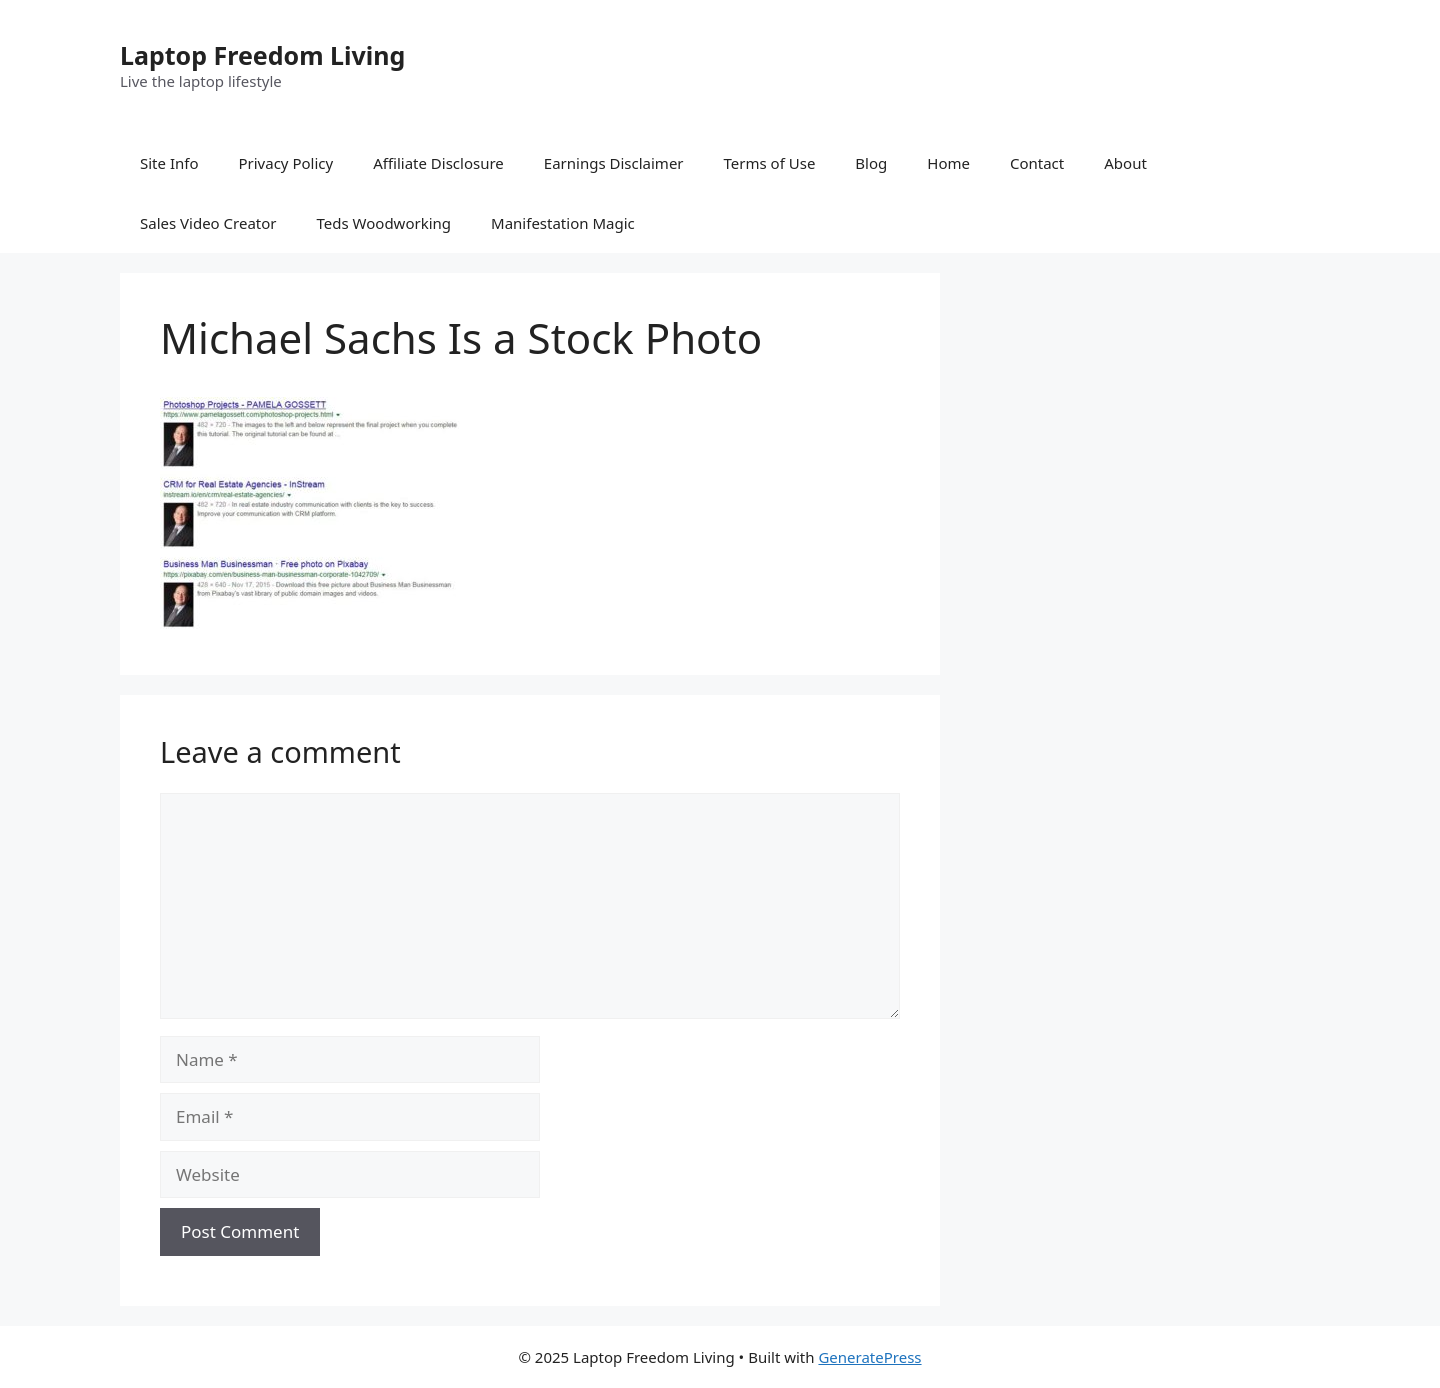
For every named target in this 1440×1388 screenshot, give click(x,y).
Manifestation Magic (563, 223)
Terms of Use (770, 163)
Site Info (169, 163)
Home (948, 163)
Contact (1037, 163)
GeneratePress (869, 1357)
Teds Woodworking (384, 223)
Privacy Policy (285, 163)
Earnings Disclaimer (614, 163)
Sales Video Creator (208, 223)
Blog (871, 163)
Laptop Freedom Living (262, 55)
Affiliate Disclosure (438, 163)
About (1125, 163)
